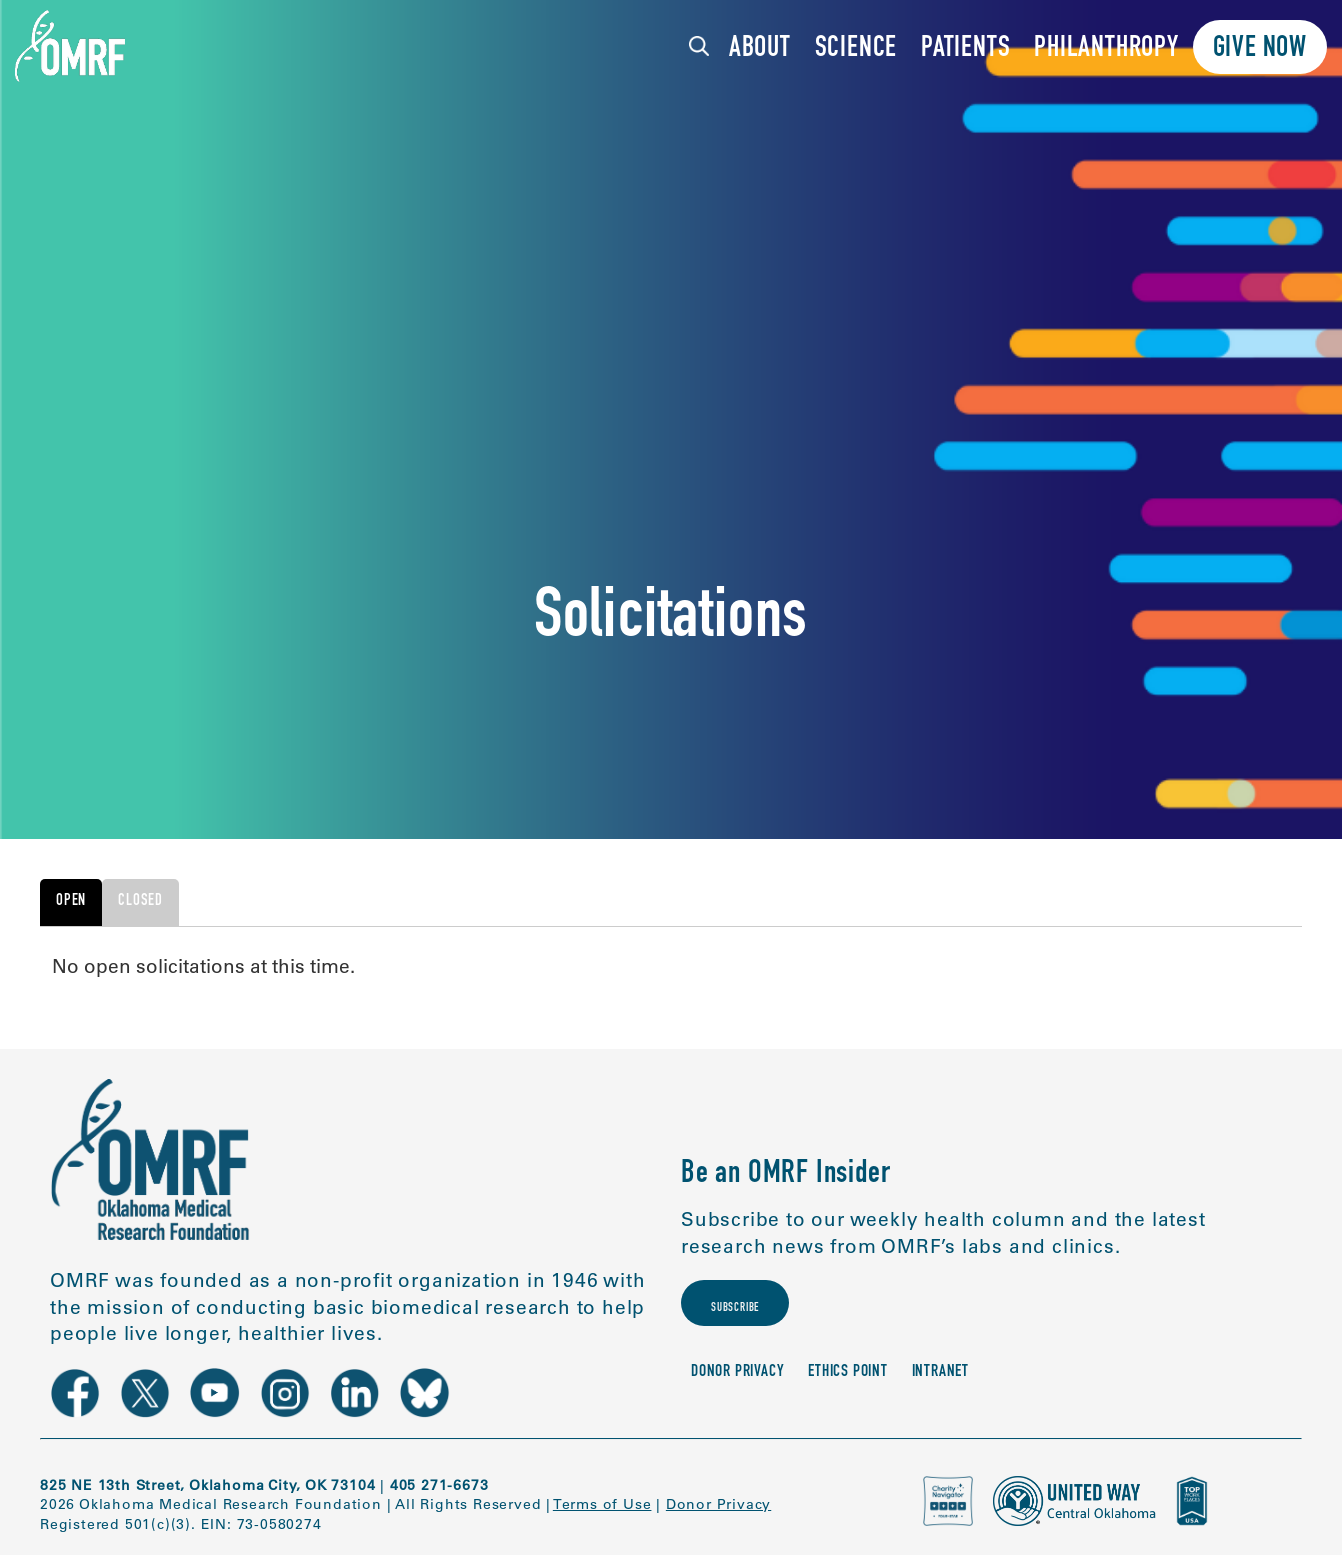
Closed (140, 902)
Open (71, 902)
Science (856, 49)
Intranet (940, 1389)
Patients (965, 49)
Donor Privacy (737, 1389)
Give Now (1260, 49)
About (760, 49)
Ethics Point (848, 1389)
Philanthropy (1106, 49)
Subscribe (756, 1316)
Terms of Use (602, 1504)
